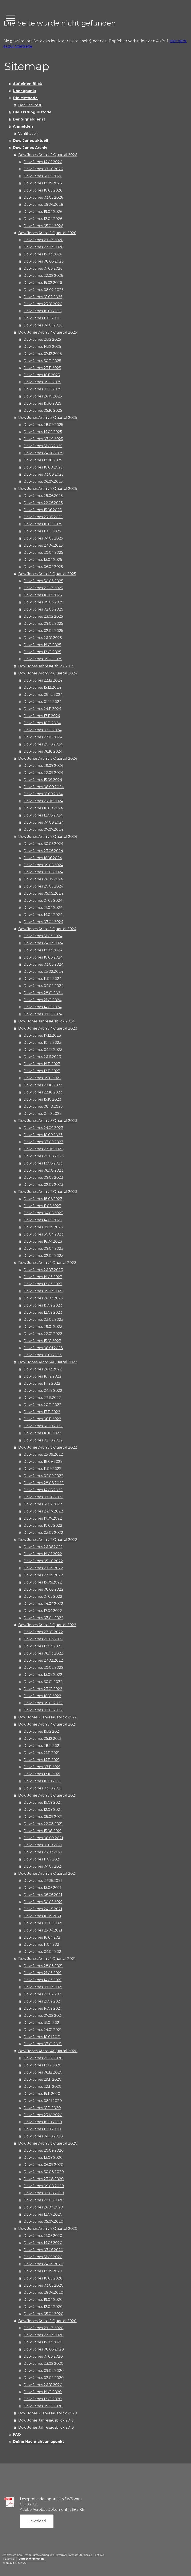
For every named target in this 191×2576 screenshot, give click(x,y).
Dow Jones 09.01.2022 (43, 1703)
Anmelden (23, 126)
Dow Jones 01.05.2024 (43, 900)
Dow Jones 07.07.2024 (43, 829)
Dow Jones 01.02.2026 (43, 297)
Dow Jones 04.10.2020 (43, 2136)
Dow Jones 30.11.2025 (42, 361)
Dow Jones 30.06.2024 (43, 844)
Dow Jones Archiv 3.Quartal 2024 (47, 758)
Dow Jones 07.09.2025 (43, 439)
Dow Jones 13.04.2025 (43, 560)
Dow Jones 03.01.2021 (43, 2044)
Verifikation (28, 133)
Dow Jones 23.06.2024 (43, 851)
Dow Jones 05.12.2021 (42, 1738)
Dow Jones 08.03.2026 (43, 261)
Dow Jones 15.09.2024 (43, 780)
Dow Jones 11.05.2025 (42, 531)
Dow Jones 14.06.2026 (43, 162)
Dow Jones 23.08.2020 (44, 2179)
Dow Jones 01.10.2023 (43, 1113)
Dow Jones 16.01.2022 (42, 1696)
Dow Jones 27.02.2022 (43, 1660)
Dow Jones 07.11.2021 (42, 1767)
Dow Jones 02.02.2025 (43, 631)
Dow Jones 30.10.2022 (43, 1426)
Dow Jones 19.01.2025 (42, 645)
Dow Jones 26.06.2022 (43, 1547)
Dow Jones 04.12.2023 (43, 1050)
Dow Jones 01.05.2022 (43, 1596)
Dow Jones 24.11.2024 (42, 709)
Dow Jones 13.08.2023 (43, 1163)
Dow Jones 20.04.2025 (43, 552)
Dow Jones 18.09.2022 (43, 1461)
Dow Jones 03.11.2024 (42, 730)
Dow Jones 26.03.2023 (43, 1270)
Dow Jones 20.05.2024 (43, 886)
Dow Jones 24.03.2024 (43, 943)
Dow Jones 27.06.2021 (43, 1880)
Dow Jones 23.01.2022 (43, 1689)
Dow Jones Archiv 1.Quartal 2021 (46, 1959)
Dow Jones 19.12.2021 (42, 1731)
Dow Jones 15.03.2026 (43, 254)
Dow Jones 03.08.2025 (43, 474)
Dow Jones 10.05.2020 (43, 2278)
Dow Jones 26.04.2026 (43, 204)
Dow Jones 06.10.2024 (43, 751)
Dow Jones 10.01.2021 (42, 2037)
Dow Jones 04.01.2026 (43, 325)
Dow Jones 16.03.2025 (43, 595)
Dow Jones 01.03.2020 (43, 2356)
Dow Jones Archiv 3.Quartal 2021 (47, 1795)
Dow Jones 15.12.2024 (42, 687)
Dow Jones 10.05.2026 (43, 190)
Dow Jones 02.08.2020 (44, 2193)
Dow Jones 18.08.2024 (43, 808)
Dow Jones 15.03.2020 (43, 2342)
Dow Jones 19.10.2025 (42, 403)
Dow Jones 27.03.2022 (43, 1632)
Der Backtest (29, 105)
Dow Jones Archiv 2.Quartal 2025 (47, 488)
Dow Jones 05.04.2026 (43, 226)
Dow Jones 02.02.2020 (44, 2378)
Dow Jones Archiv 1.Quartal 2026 (47, 233)
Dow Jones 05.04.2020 (43, 2314)
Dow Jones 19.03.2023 (43, 1277)
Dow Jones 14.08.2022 (43, 1490)
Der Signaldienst (29, 119)
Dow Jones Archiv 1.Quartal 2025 (47, 574)
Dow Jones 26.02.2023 (43, 1298)
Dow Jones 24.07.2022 (43, 1511)
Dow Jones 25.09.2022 (43, 1454)
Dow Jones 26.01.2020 (43, 2385)
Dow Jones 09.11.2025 (42, 382)
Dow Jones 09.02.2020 (44, 2370)
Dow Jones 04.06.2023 (43, 1213)
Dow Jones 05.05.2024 (43, 893)
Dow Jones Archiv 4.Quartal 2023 (47, 1028)
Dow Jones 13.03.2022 (43, 1646)
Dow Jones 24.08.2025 (43, 453)
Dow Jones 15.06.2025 (43, 510)
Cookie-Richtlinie (94, 2555)
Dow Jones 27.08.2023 (43, 1149)
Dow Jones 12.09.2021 (42, 1809)
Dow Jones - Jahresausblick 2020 (47, 2413)
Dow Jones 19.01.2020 (43, 2392)
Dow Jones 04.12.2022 (43, 1390)
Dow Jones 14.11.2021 (41, 1760)
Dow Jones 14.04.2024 (43, 915)
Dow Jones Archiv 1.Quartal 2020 (47, 2321)
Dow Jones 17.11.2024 (42, 716)
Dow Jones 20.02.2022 (43, 1667)
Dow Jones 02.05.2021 (43, 1923)
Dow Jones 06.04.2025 (43, 567)
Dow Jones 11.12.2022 (42, 1383)
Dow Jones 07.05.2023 (43, 1227)
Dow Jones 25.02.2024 (43, 971)
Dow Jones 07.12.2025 (43, 354)
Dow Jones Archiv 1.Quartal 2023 (47, 1263)
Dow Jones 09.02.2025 (43, 623)
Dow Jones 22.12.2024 (43, 680)
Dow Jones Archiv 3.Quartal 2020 (47, 2143)
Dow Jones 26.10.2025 (43, 396)
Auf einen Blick (27, 84)
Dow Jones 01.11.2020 (42, 2108)
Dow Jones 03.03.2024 (43, 964)
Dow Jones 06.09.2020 (43, 2165)
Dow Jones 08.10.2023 (43, 1106)
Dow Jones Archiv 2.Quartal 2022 (47, 1540)
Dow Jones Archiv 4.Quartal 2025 (47, 332)
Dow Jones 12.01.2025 (42, 652)
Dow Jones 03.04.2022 (43, 1618)
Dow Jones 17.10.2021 (42, 1774)
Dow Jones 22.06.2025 (43, 503)
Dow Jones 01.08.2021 (43, 1845)
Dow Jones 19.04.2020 (43, 2299)
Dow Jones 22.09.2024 (43, 773)
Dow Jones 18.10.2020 (43, 2122)
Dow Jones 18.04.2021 (43, 1937)
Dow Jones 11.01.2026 (42, 318)
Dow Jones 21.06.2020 (43, 2236)
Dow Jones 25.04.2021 (43, 1930)
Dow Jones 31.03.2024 (43, 936)
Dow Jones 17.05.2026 (43, 183)
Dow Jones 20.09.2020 (44, 2150)
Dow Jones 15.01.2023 (42, 1341)
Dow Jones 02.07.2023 (43, 1184)
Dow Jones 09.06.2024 (43, 865)
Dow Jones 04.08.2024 (44, 822)
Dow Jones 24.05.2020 (43, 2264)
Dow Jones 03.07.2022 (43, 1532)
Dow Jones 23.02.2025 (43, 616)
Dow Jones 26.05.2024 (43, 879)
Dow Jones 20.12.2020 (43, 2058)
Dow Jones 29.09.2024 (43, 765)
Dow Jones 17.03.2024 (43, 950)
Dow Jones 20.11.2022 (42, 1405)
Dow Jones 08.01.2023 (43, 1348)
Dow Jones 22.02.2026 (43, 275)
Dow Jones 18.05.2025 (43, 524)
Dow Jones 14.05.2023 (43, 1220)
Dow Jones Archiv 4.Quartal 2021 (47, 1724)
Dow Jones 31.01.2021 (42, 2022)
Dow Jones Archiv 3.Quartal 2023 (47, 1121)
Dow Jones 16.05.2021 (42, 1916)
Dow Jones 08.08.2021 (43, 1838)
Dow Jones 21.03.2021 (42, 1973)
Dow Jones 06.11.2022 (42, 1419)
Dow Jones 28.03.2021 (43, 1966)
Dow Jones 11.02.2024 (42, 979)
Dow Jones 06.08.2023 (43, 1170)
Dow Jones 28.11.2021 (42, 1746)
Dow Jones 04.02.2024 (43, 986)
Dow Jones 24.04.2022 (43, 1603)
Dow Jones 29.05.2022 (43, 1568)
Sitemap (9, 2558)
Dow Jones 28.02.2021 (43, 1994)
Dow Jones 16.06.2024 (43, 858)
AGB (20, 2555)
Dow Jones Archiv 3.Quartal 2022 (47, 1447)
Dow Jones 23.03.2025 (43, 588)
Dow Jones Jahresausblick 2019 (46, 2420)
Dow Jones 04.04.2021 (43, 1951)
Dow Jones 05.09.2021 (43, 1817)
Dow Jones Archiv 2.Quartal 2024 (47, 836)
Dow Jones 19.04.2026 (43, 212)
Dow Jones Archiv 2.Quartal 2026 (47, 155)
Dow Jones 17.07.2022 (43, 1518)
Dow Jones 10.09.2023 (43, 1135)
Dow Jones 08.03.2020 (44, 2349)
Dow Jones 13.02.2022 (43, 1675)
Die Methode (25, 98)
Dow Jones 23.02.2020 (43, 2363)
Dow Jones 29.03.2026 (43, 240)
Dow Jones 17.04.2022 (43, 1611)
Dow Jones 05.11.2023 (42, 1078)
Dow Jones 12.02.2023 (43, 1312)
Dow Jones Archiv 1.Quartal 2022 (47, 1625)
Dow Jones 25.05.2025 (43, 517)
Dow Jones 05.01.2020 (43, 2406)
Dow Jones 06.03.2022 (43, 1653)
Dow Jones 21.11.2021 (41, 1753)
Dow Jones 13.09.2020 (43, 2157)
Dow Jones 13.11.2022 (42, 1412)
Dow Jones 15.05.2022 (43, 1582)
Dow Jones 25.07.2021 (43, 1852)
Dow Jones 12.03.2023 (43, 1284)
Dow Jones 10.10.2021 (42, 1781)
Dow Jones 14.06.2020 (43, 2243)
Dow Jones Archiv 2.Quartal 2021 (47, 1873)
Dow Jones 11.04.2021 (42, 1944)
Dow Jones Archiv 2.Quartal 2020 (47, 2228)
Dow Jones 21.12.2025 (42, 339)
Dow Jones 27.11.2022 (42, 1398)
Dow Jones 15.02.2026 (43, 283)
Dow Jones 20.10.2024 (43, 744)
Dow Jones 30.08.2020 (44, 2172)
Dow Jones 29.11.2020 (42, 2079)
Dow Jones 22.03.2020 (43, 2335)
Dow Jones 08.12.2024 (43, 694)
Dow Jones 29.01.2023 (43, 1327)
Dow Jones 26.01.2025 (43, 638)
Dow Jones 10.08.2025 (43, 467)
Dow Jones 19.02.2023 (43, 1305)
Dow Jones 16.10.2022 (42, 1433)
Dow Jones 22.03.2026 (43, 247)
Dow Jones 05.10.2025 (43, 410)
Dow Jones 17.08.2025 (43, 460)
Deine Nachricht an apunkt (38, 2442)
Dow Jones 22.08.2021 (43, 1824)
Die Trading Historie (32, 112)
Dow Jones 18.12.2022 (42, 1376)
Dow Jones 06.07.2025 (43, 481)
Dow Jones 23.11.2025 (42, 368)
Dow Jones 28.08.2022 (44, 1483)
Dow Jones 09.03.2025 (43, 602)
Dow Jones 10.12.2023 (42, 1042)
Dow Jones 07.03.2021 (43, 1987)
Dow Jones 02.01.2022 (43, 1710)
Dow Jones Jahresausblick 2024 (46, 1021)
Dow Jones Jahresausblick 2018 (46, 2427)
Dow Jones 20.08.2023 (44, 1156)
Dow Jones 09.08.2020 (44, 2186)
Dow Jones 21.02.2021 (42, 2001)
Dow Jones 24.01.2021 (42, 2030)
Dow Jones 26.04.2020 (43, 2292)
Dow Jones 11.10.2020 (42, 2129)
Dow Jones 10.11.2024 (42, 723)
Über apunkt (24, 91)
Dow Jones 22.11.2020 (42, 2086)
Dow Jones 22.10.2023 (43, 1092)
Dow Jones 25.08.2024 (43, 801)
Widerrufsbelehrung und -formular (45, 2555)
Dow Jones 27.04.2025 (43, 545)
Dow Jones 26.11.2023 (42, 1057)
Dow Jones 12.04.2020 (43, 2307)
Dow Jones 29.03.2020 (43, 2328)
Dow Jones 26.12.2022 (43, 1369)
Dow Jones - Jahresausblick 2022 (47, 1717)
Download (37, 2521)
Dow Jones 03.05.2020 (43, 2285)
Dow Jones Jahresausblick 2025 (46, 666)
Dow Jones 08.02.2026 (43, 290)
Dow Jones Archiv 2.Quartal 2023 (47, 1192)
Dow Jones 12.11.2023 (42, 1071)
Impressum (9, 2555)
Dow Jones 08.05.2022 (43, 1589)
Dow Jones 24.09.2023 (43, 1128)
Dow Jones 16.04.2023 (43, 1241)
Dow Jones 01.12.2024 (42, 702)
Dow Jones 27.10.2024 (43, 737)
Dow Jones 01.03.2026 (43, 268)
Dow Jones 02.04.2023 (43, 1255)
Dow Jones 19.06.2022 (43, 1554)
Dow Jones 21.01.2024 (42, 1000)
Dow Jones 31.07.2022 (43, 1504)
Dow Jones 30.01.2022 (43, 1682)
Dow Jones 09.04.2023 (43, 1248)
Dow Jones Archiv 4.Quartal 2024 (47, 673)
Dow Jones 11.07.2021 (42, 1859)
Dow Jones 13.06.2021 (42, 1888)
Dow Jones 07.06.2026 (43, 169)
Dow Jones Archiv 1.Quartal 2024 (47, 929)
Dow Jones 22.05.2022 (43, 1575)
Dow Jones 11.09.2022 (42, 1469)
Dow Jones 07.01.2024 (43, 1014)
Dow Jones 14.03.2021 (42, 1980)
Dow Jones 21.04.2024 (43, 907)
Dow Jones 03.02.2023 (43, 1319)
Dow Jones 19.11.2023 (42, 1064)
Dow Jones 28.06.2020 (43, 2200)
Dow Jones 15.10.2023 (42, 1099)
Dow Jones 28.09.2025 (43, 425)
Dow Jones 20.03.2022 (43, 1639)
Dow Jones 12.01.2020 (43, 2399)
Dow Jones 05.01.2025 (43, 659)
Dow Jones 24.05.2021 (43, 1909)
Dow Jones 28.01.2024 (43, 993)
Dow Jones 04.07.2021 (43, 1866)
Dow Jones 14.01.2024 (42, 1007)
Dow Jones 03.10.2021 (43, 1788)
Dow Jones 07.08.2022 (43, 1497)
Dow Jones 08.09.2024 (44, 787)
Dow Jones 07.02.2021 (43, 2015)
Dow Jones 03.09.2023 (43, 1142)
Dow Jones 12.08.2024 (43, 815)
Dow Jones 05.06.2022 (43, 1561)
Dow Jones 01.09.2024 (43, 794)
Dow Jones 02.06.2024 (43, 872)
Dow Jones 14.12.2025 (42, 346)
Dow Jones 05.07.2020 (43, 2221)
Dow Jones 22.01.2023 (43, 1334)
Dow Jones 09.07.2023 (43, 1177)
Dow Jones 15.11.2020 (42, 2094)
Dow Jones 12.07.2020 (43, 2214)
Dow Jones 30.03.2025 (43, 581)
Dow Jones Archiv (30, 148)
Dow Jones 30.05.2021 (43, 1902)
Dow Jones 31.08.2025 (43, 446)
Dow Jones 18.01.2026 (42, 311)
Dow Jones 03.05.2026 (43, 197)
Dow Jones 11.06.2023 (42, 1206)
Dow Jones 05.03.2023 (43, 1291)
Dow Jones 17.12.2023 (42, 1035)
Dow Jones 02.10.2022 (43, 1440)
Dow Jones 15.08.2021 (42, 1831)
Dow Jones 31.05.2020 (43, 2257)
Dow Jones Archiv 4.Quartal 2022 (47, 1362)
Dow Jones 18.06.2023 (43, 1199)
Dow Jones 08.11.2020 (43, 2101)
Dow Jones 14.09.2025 (43, 432)
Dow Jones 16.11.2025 (42, 375)
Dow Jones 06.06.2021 (43, 1895)
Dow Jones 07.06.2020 (43, 2250)
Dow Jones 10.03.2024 (43, 957)
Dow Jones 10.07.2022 (43, 1525)
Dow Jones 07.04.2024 (43, 922)
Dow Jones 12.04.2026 (43, 219)
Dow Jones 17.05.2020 (43, 2271)
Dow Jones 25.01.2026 (43, 304)
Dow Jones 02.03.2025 (43, 609)
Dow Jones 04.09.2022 (43, 1476)
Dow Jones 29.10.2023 (43, 1085)
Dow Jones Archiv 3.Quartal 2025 (47, 417)
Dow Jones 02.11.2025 (42, 389)
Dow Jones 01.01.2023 (43, 1355)
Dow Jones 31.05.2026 (43, 176)
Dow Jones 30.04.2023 (43, 1234)
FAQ (17, 2434)
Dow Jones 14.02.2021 (42, 2008)
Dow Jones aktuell (30, 140)
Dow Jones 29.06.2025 (43, 496)
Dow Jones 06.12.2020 (43, 2072)
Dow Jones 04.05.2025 (43, 538)
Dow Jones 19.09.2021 (42, 1802)
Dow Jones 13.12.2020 (42, 2065)
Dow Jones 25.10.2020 (43, 2115)
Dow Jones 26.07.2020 (43, 2207)
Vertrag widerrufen (31, 2558)
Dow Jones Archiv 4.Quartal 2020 (47, 2051)
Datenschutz (75, 2555)
